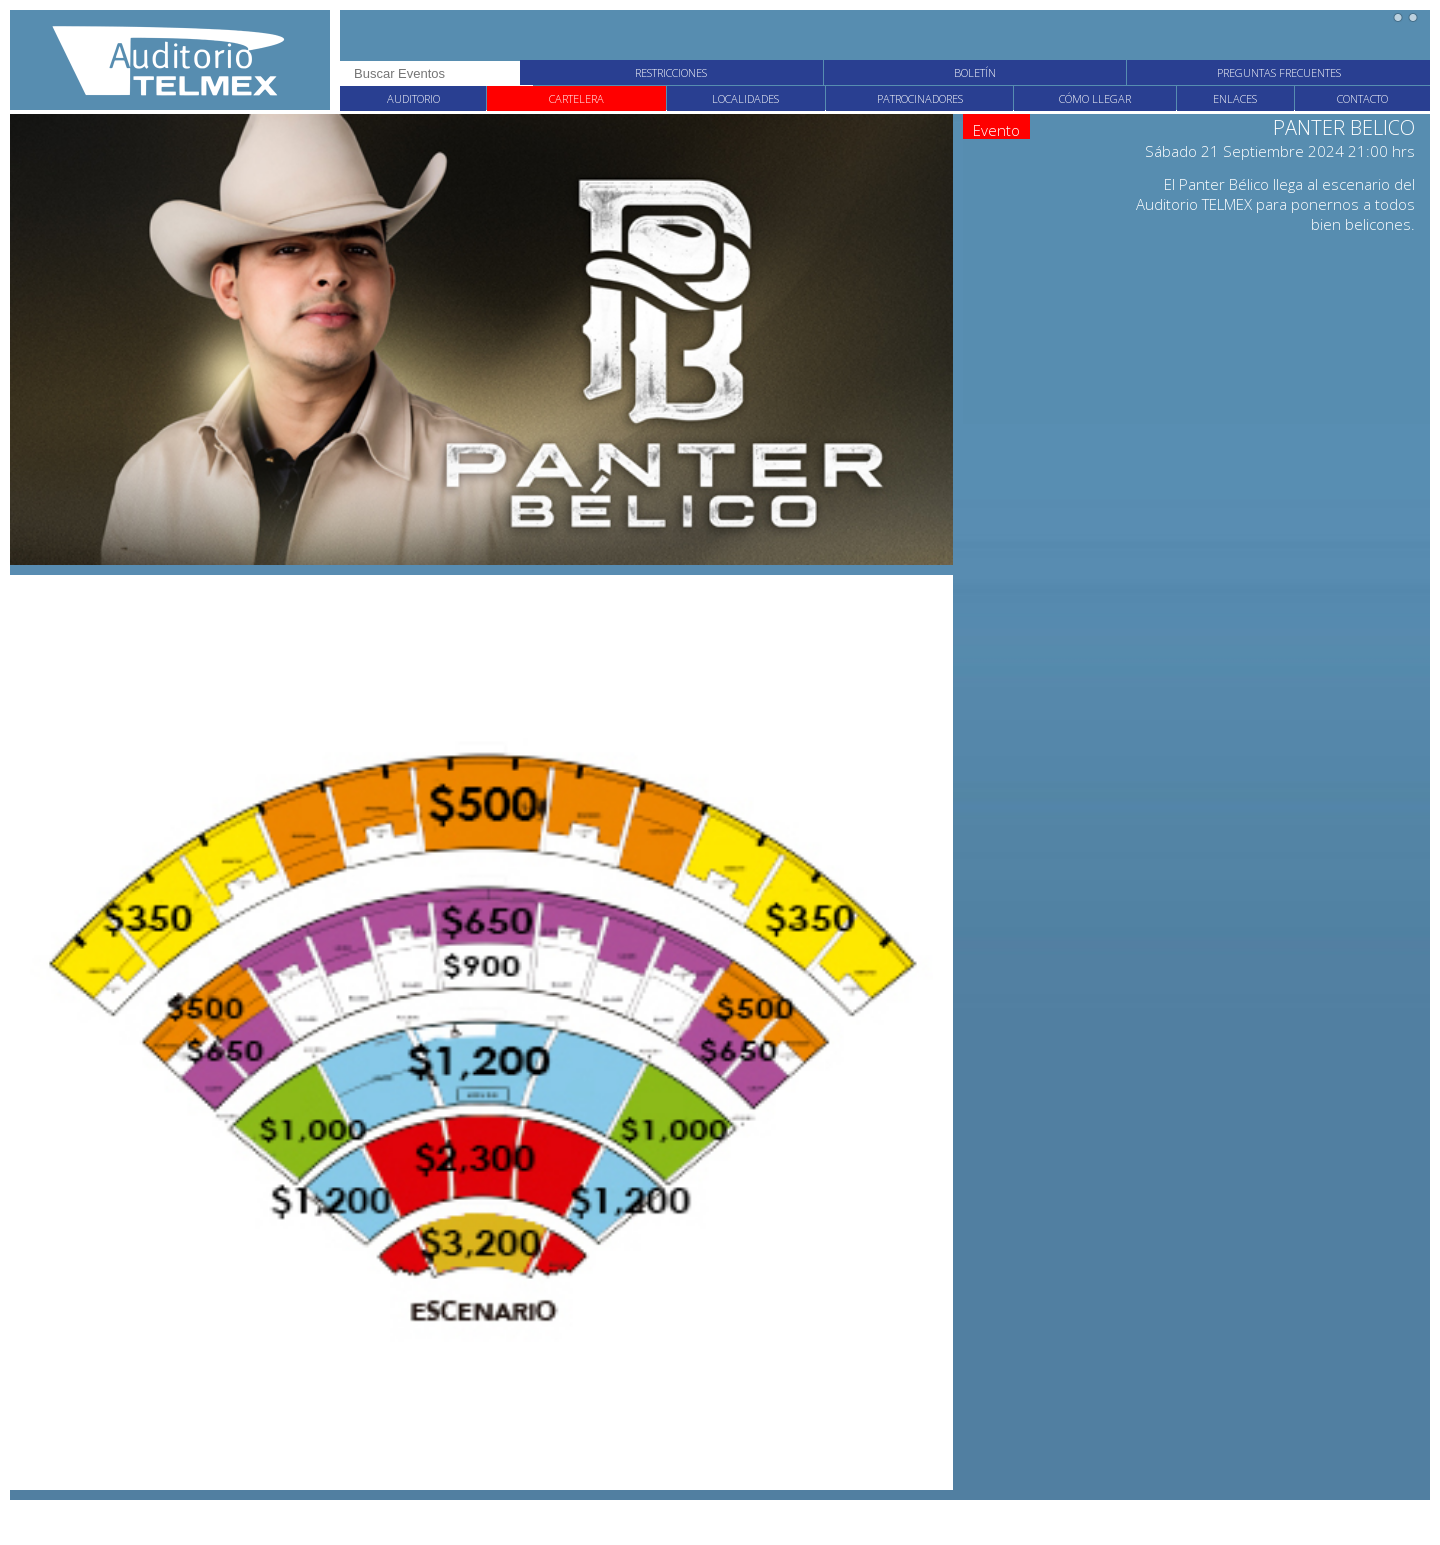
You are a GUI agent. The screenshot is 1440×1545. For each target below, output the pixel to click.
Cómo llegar (1095, 98)
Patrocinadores (920, 98)
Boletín (975, 72)
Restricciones (671, 72)
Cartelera (576, 98)
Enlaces (1235, 98)
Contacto (1362, 98)
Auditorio (413, 98)
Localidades (745, 98)
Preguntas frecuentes (1279, 72)
